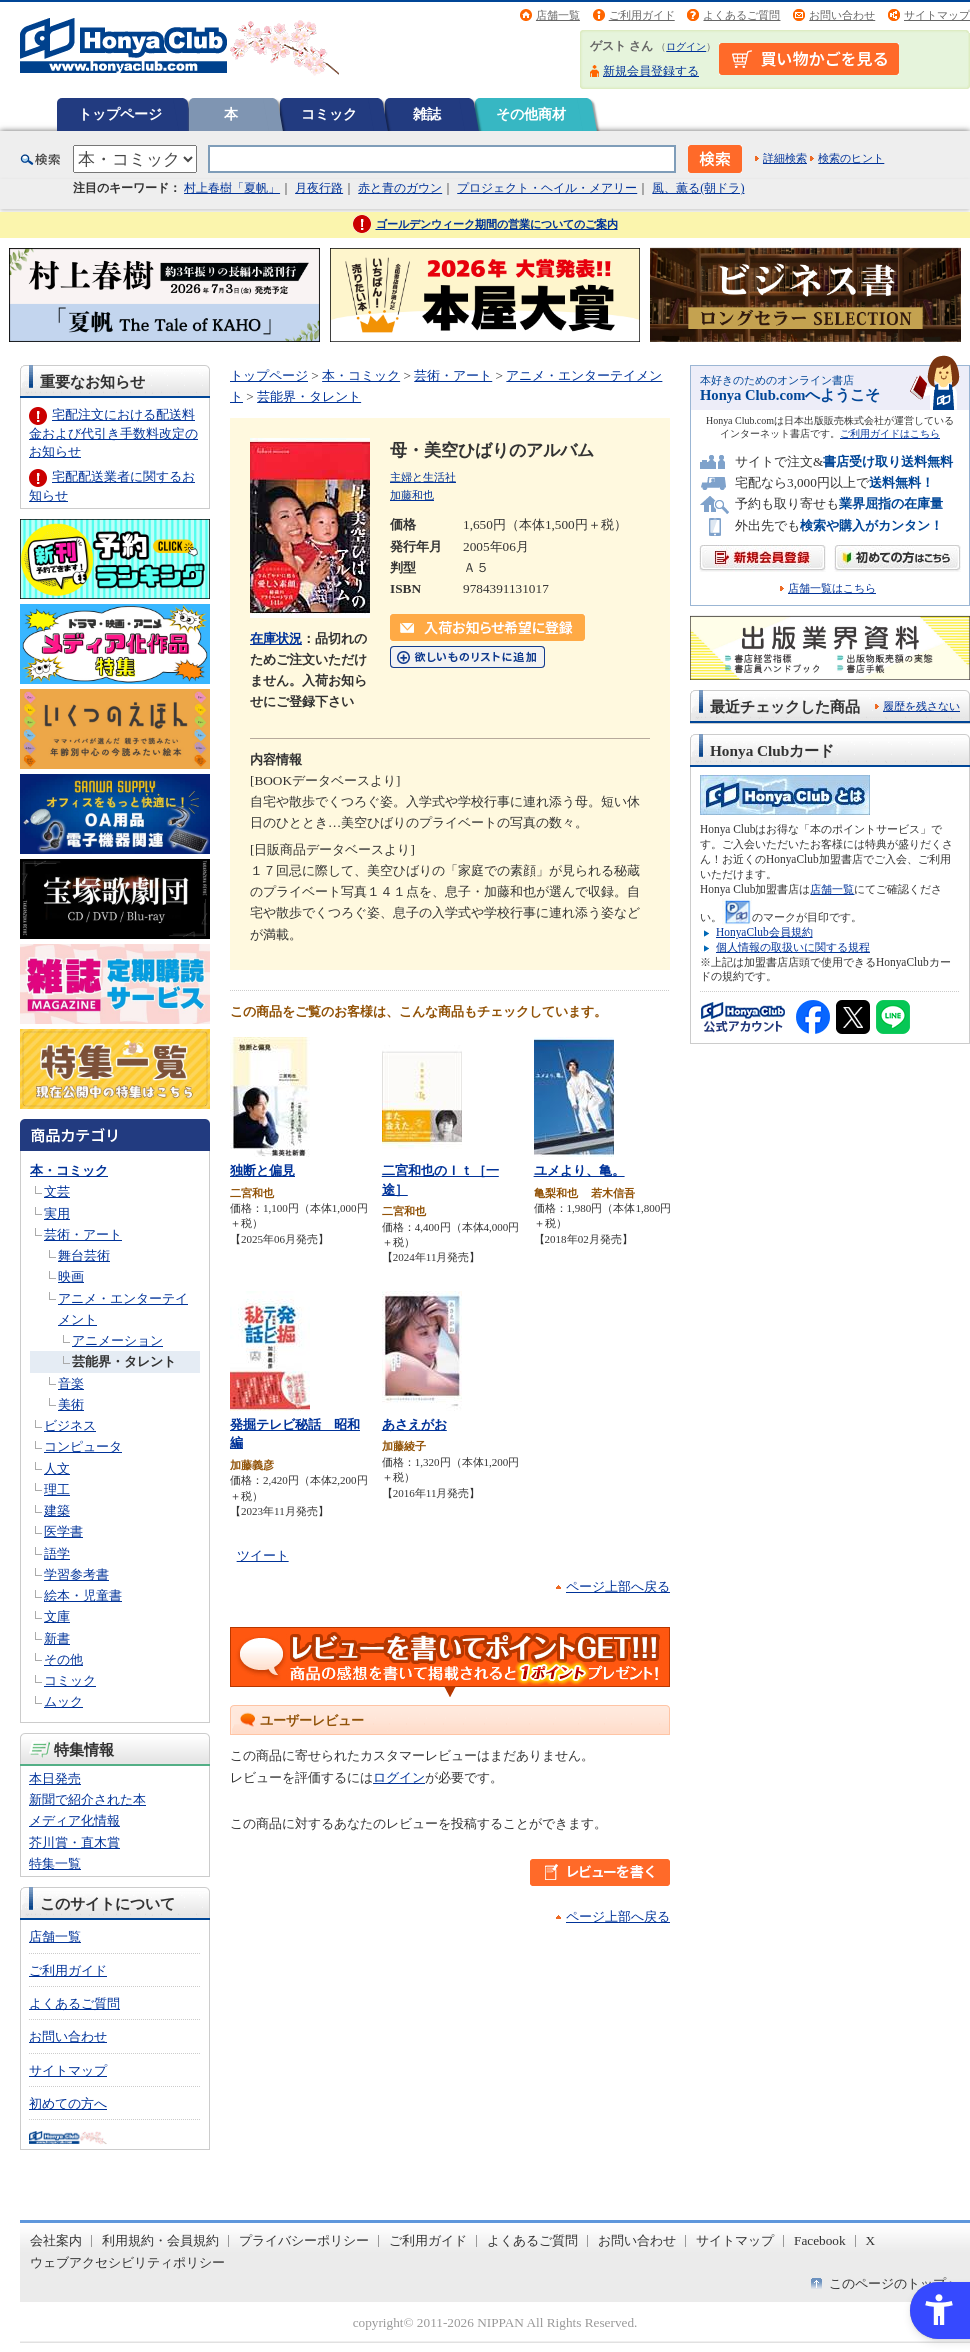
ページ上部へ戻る (618, 1586)
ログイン (686, 46)
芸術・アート (83, 1234)
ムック (63, 1701)
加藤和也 (412, 495)
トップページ (120, 114)
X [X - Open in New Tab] (871, 2240)
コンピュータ (83, 1446)
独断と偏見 (262, 1170)
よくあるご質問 (741, 15)
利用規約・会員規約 (160, 2240)
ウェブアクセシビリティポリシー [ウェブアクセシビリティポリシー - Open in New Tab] (127, 2262)
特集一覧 (55, 1863)
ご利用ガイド (642, 15)
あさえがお (414, 1424)
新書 (57, 1638)
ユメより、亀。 (579, 1170)
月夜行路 (319, 188)
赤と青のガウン (400, 188)
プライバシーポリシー (304, 2240)
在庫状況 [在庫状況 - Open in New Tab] (276, 638)
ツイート (263, 1555)
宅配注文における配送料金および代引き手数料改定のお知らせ (113, 432)
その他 (63, 1659)
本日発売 (55, 1778)
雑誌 (427, 114)
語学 (57, 1553)
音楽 (71, 1383)
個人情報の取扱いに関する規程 (793, 947)
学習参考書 (76, 1574)
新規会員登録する (651, 71)
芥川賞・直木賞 (74, 1842)
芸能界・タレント (124, 1361)
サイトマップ (937, 15)
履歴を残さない (921, 706)
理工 (57, 1489)
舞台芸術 (84, 1255)
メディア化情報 (74, 1820)
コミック (329, 114)
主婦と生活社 (423, 477)
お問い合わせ (842, 15)
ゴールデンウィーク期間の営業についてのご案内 (497, 224)
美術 (71, 1404)
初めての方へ (68, 2103)
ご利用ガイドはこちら (890, 433)
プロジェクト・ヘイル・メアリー (547, 188)
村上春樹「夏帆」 (232, 188)
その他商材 (531, 114)
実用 (57, 1213)
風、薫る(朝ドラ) (698, 188)
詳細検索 (785, 158)
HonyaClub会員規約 (764, 932)
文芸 (57, 1191)
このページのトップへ (894, 2283)
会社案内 (56, 2240)
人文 (57, 1468)
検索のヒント (851, 158)
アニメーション (117, 1340)
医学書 (63, 1531)
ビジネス (70, 1425)
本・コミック (69, 1170)
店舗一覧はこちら (832, 588)
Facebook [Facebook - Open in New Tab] (820, 2240)
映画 (71, 1276)
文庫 (57, 1616)
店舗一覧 (558, 15)
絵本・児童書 (83, 1595)
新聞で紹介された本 (87, 1799)
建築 (57, 1510)
